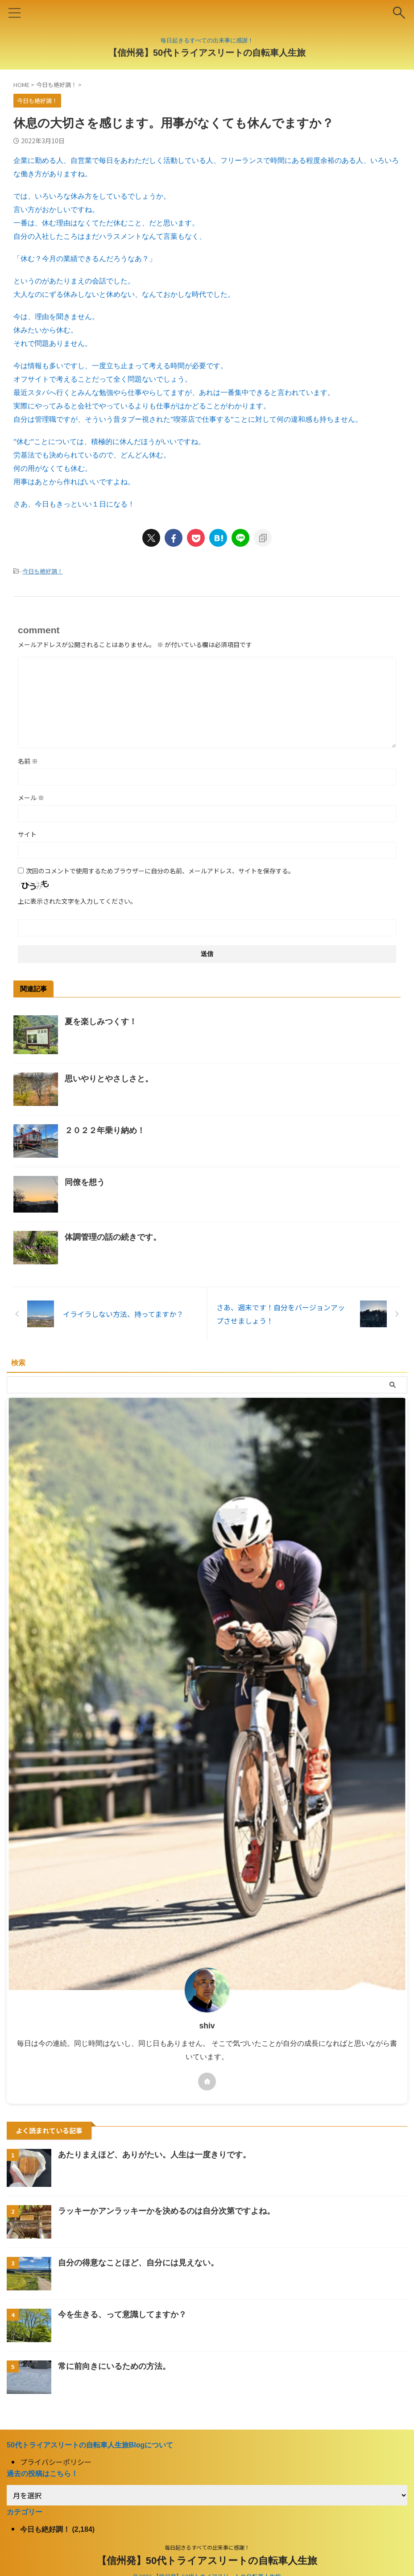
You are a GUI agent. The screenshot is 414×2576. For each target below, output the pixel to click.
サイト (27, 834)
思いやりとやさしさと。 (109, 1078)
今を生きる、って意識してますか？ (122, 2314)
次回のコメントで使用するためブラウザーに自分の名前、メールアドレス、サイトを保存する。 (160, 870)
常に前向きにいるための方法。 (114, 2366)
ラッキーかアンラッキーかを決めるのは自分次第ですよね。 (166, 2210)
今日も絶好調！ (42, 571)
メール (31, 797)
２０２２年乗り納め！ (105, 1130)
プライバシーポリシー (55, 2461)
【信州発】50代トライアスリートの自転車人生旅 (207, 53)
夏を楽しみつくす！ (101, 1021)
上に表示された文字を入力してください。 (77, 901)
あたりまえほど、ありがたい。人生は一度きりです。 (154, 2154)
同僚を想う (85, 1182)
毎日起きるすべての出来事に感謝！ (207, 2547)
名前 (28, 760)
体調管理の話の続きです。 (113, 1237)
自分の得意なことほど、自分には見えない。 (138, 2262)
